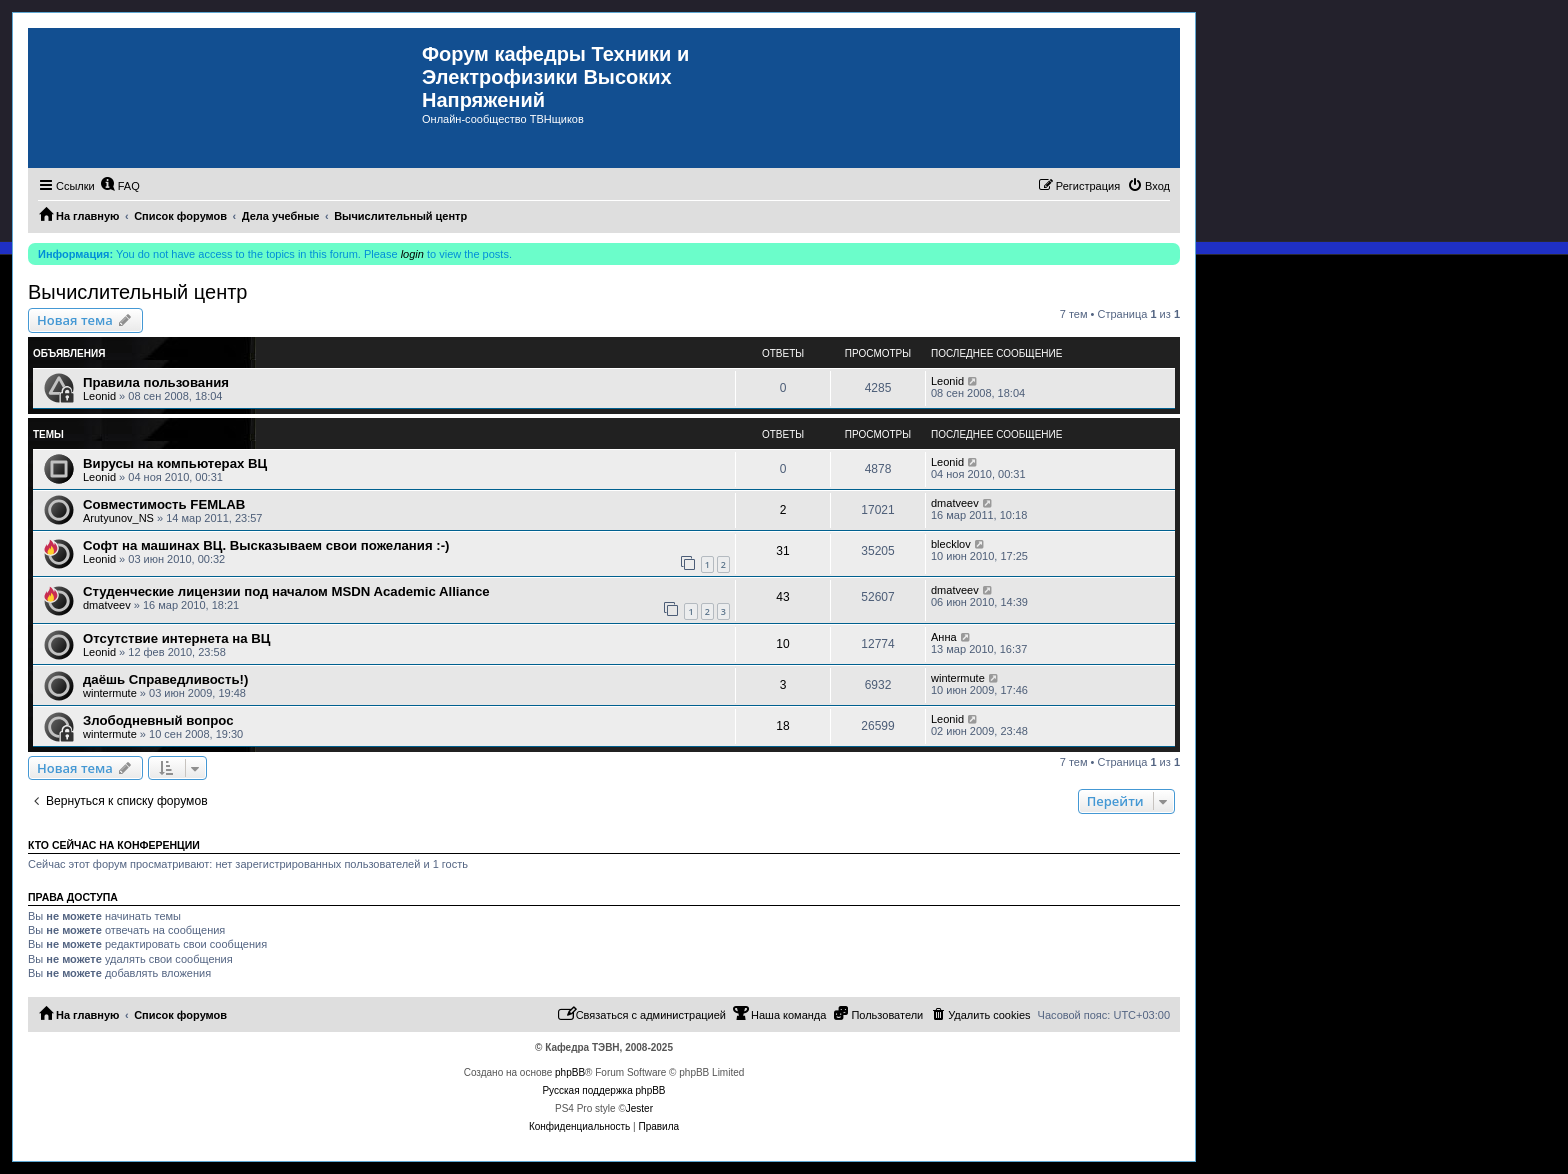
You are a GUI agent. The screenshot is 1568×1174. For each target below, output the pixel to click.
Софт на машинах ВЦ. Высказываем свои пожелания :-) (266, 545)
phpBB (570, 1072)
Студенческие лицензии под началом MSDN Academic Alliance (286, 591)
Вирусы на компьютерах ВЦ (175, 463)
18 (782, 726)
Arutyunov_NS (118, 518)
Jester (639, 1108)
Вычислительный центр (137, 292)
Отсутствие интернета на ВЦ (176, 638)
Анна (944, 637)
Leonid (99, 396)
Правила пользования (156, 382)
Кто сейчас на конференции (114, 845)
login (412, 254)
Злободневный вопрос (158, 720)
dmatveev (955, 503)
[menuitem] (120, 186)
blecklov (951, 544)
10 (782, 644)
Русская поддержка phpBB (603, 1090)
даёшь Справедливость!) (165, 679)
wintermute (110, 693)
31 (782, 551)
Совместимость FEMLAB (164, 504)
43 (782, 597)
